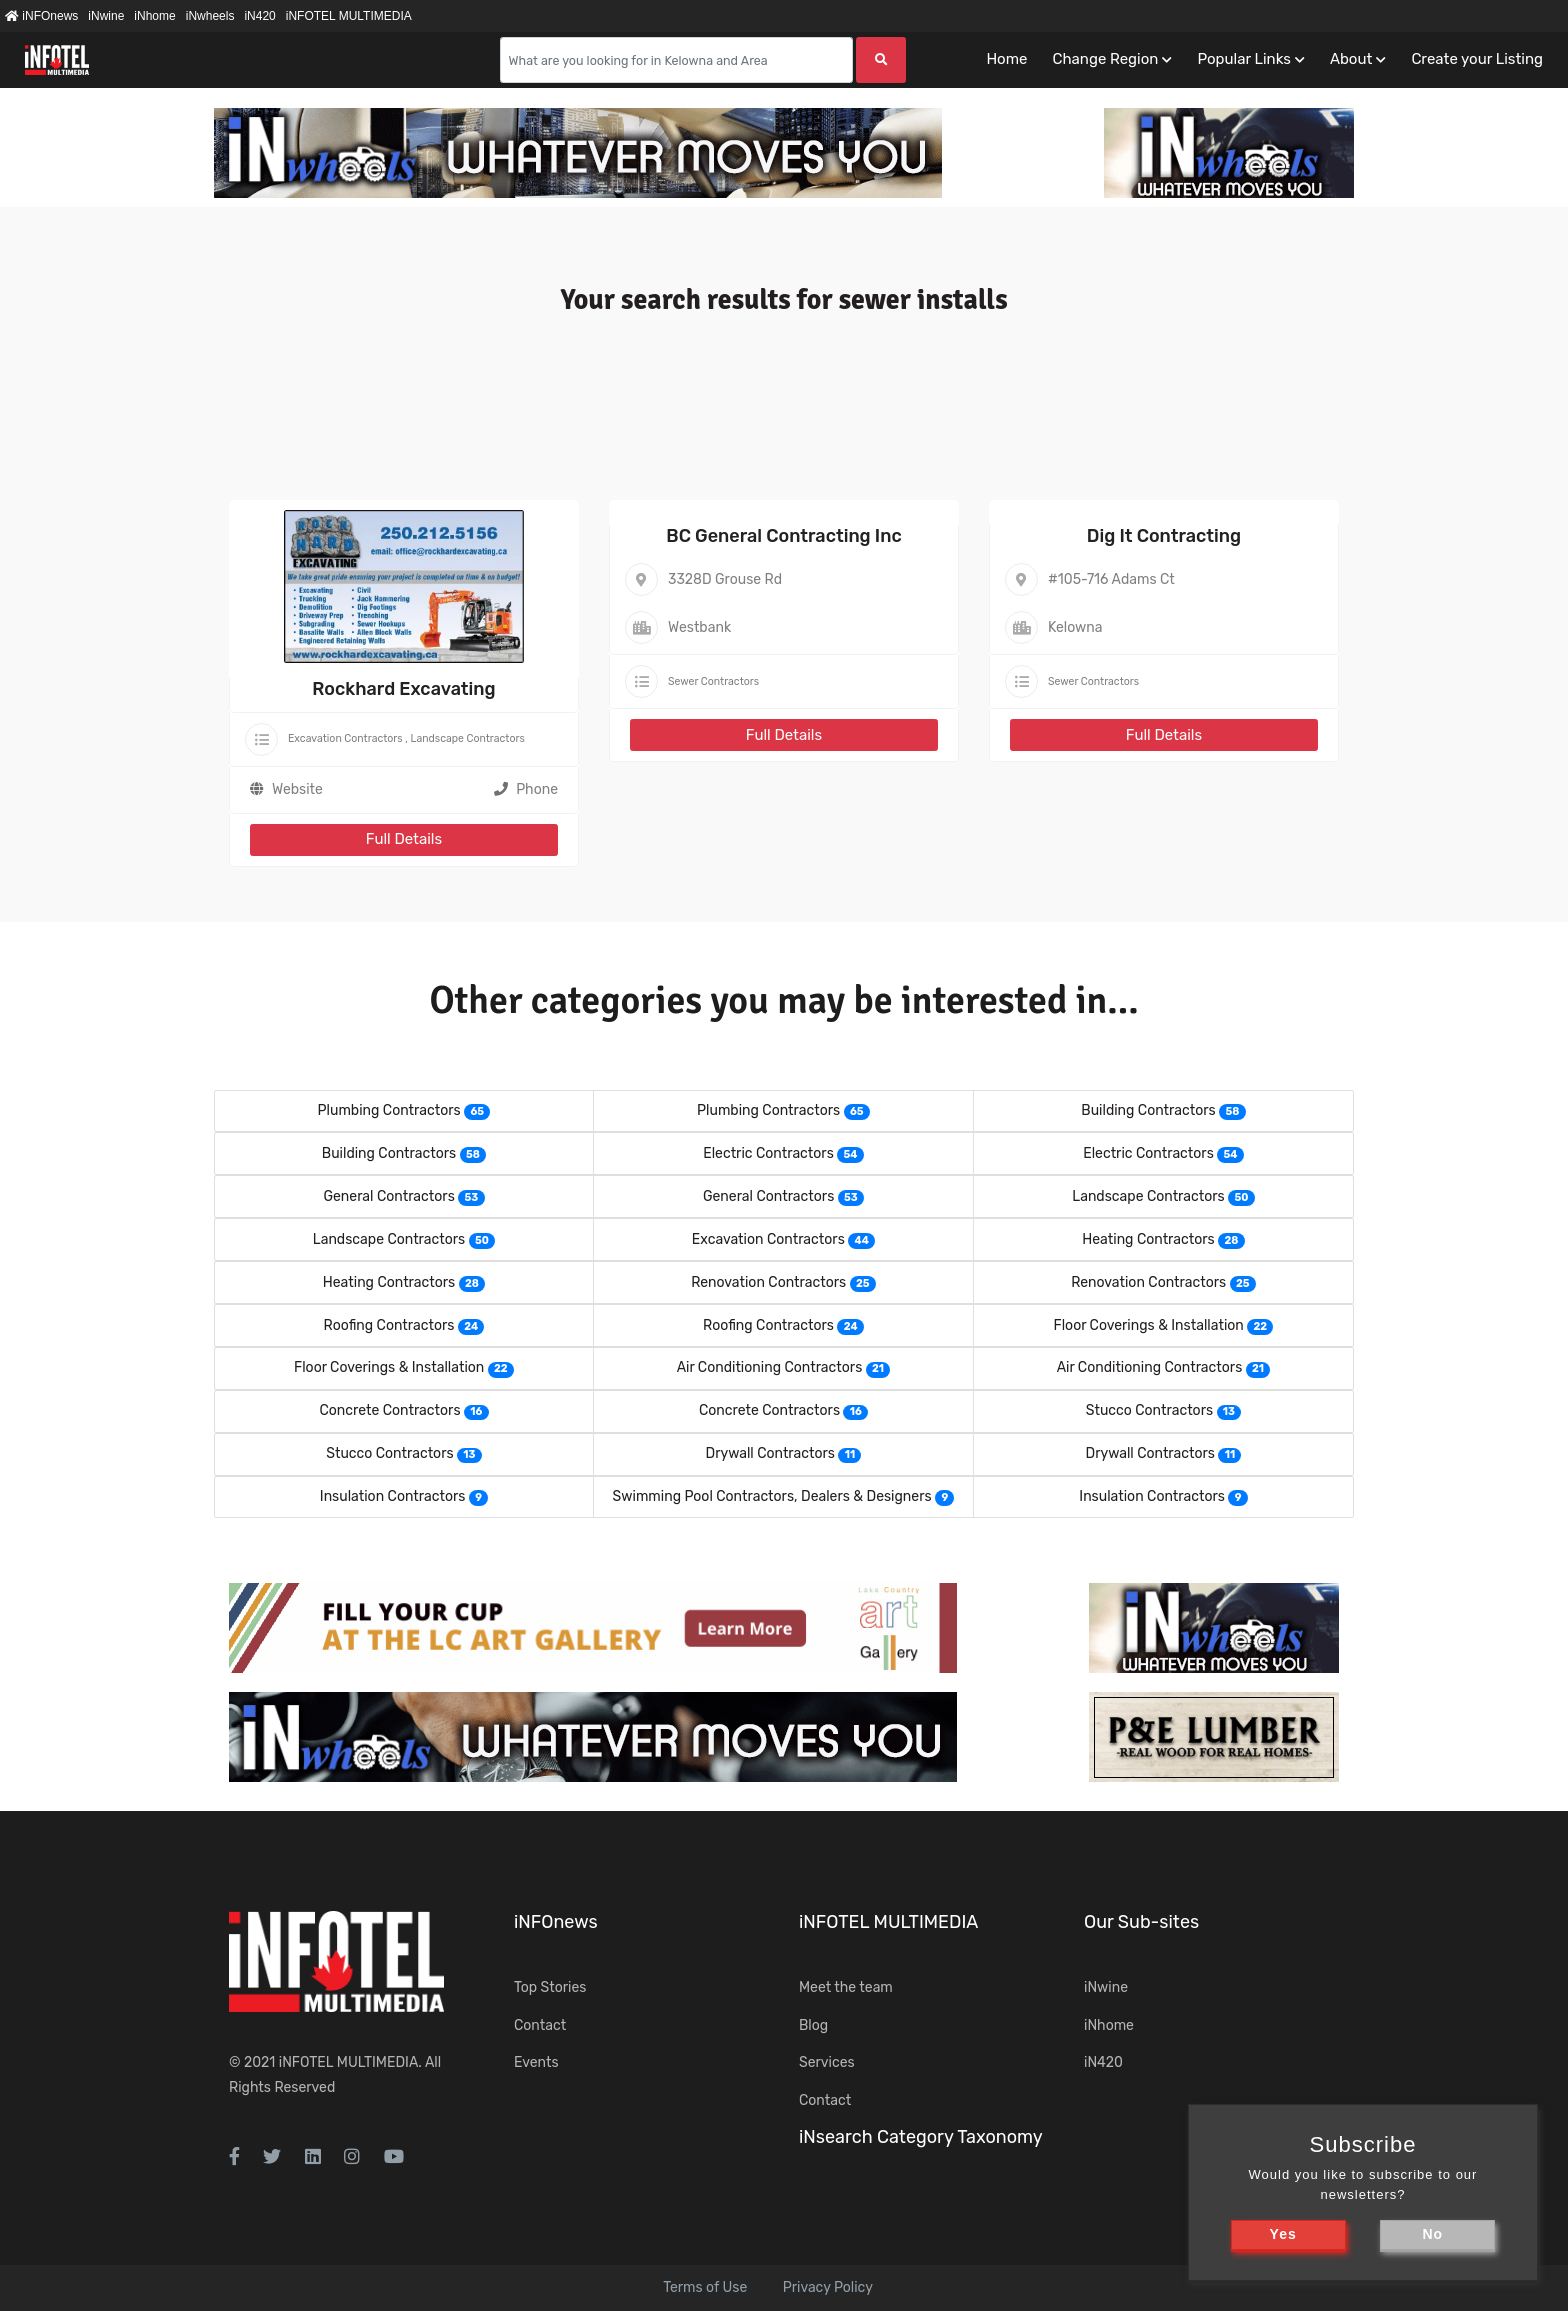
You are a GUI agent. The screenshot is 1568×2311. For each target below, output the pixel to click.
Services (827, 2062)
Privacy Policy (828, 2287)
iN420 (259, 16)
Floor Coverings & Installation (1149, 1325)
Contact (540, 2025)
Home (1006, 59)
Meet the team (846, 1987)
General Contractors (388, 1196)
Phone (526, 789)
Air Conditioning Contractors (770, 1367)
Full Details (404, 839)
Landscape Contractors (467, 738)
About (1351, 59)
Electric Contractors (768, 1153)
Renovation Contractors (768, 1282)
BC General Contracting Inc (783, 536)
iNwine (106, 16)
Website (297, 789)
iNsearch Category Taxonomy (921, 2137)
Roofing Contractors (389, 1325)
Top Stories (550, 1987)
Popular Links (1243, 59)
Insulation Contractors (393, 1496)
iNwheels (210, 16)
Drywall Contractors (771, 1453)
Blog (813, 2025)
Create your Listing (1477, 59)
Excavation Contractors (345, 738)
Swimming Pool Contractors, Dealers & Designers (772, 1496)
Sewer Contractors (713, 681)
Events (536, 2062)
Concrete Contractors (389, 1410)
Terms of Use (705, 2287)
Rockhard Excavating (403, 689)
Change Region (1105, 59)
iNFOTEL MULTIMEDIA (349, 16)
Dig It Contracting (1164, 536)
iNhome (154, 16)
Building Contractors (1148, 1110)
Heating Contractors (1148, 1239)
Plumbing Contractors (389, 1110)
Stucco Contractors (1149, 1410)
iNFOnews (41, 16)
